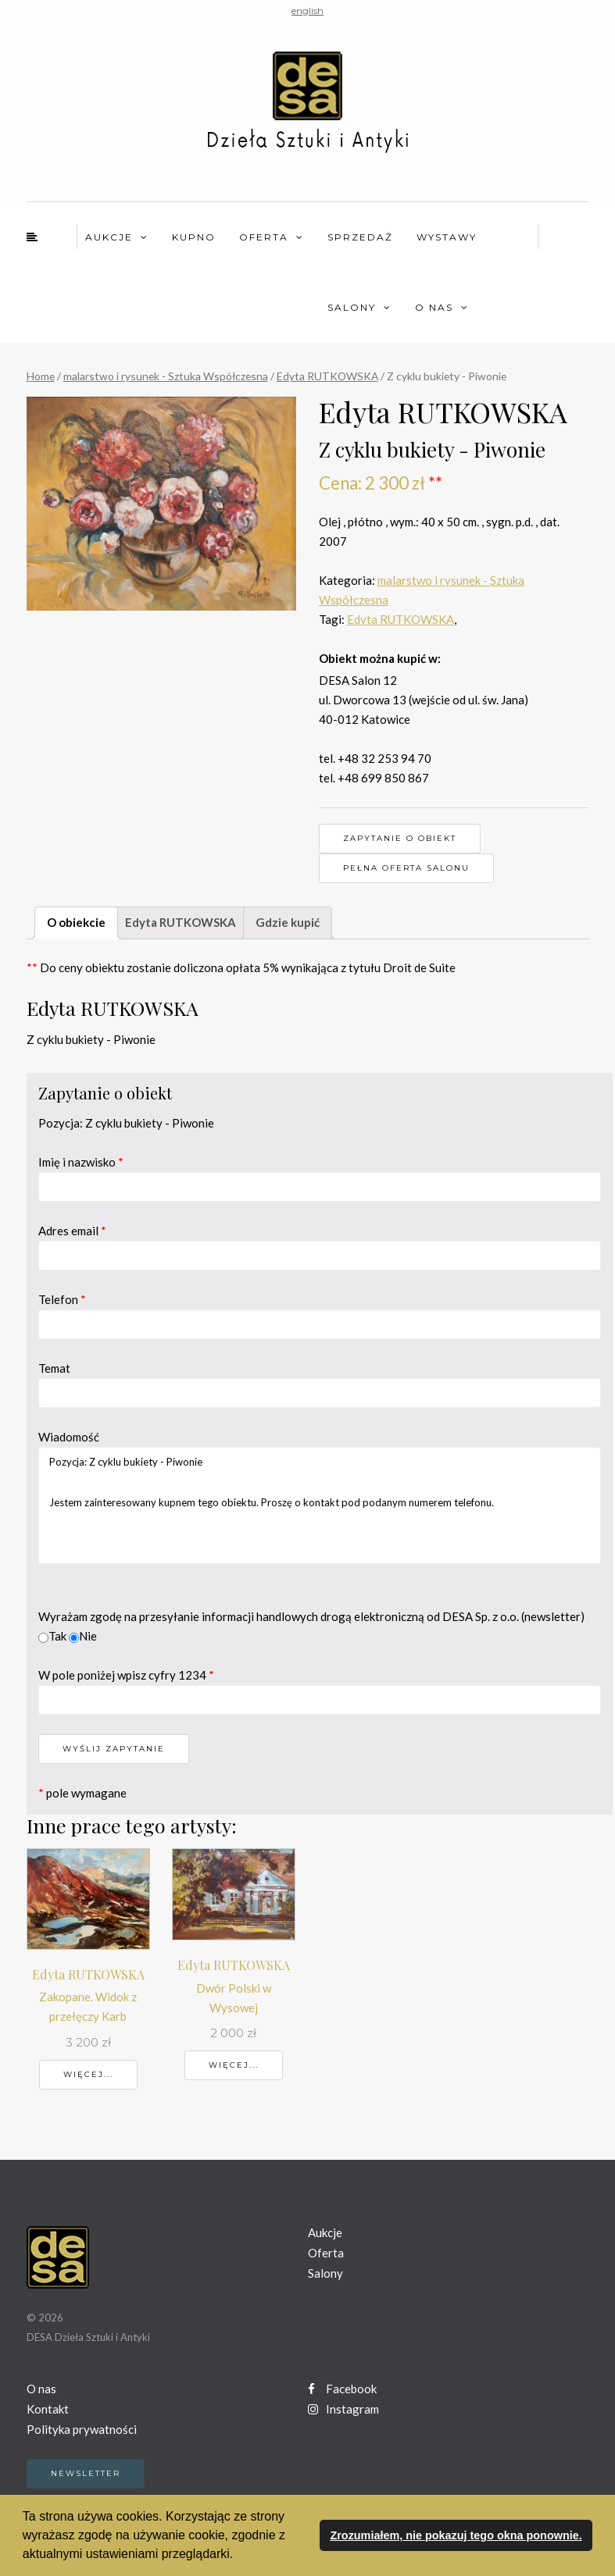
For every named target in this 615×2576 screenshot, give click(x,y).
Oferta (263, 237)
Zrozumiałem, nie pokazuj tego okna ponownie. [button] (455, 2535)
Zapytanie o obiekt (399, 838)
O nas (434, 307)
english (307, 10)
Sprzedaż (360, 237)
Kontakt (48, 2409)
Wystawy (447, 237)
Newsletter (85, 2473)
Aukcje (109, 237)
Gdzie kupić (288, 922)
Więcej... (88, 2074)
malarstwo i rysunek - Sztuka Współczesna (165, 376)
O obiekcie (76, 922)
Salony (351, 307)
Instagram (343, 2409)
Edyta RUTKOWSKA (327, 376)
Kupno (194, 237)
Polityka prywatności (82, 2429)
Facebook (342, 2389)
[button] (239, 2555)
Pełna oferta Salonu (406, 868)
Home (41, 376)
